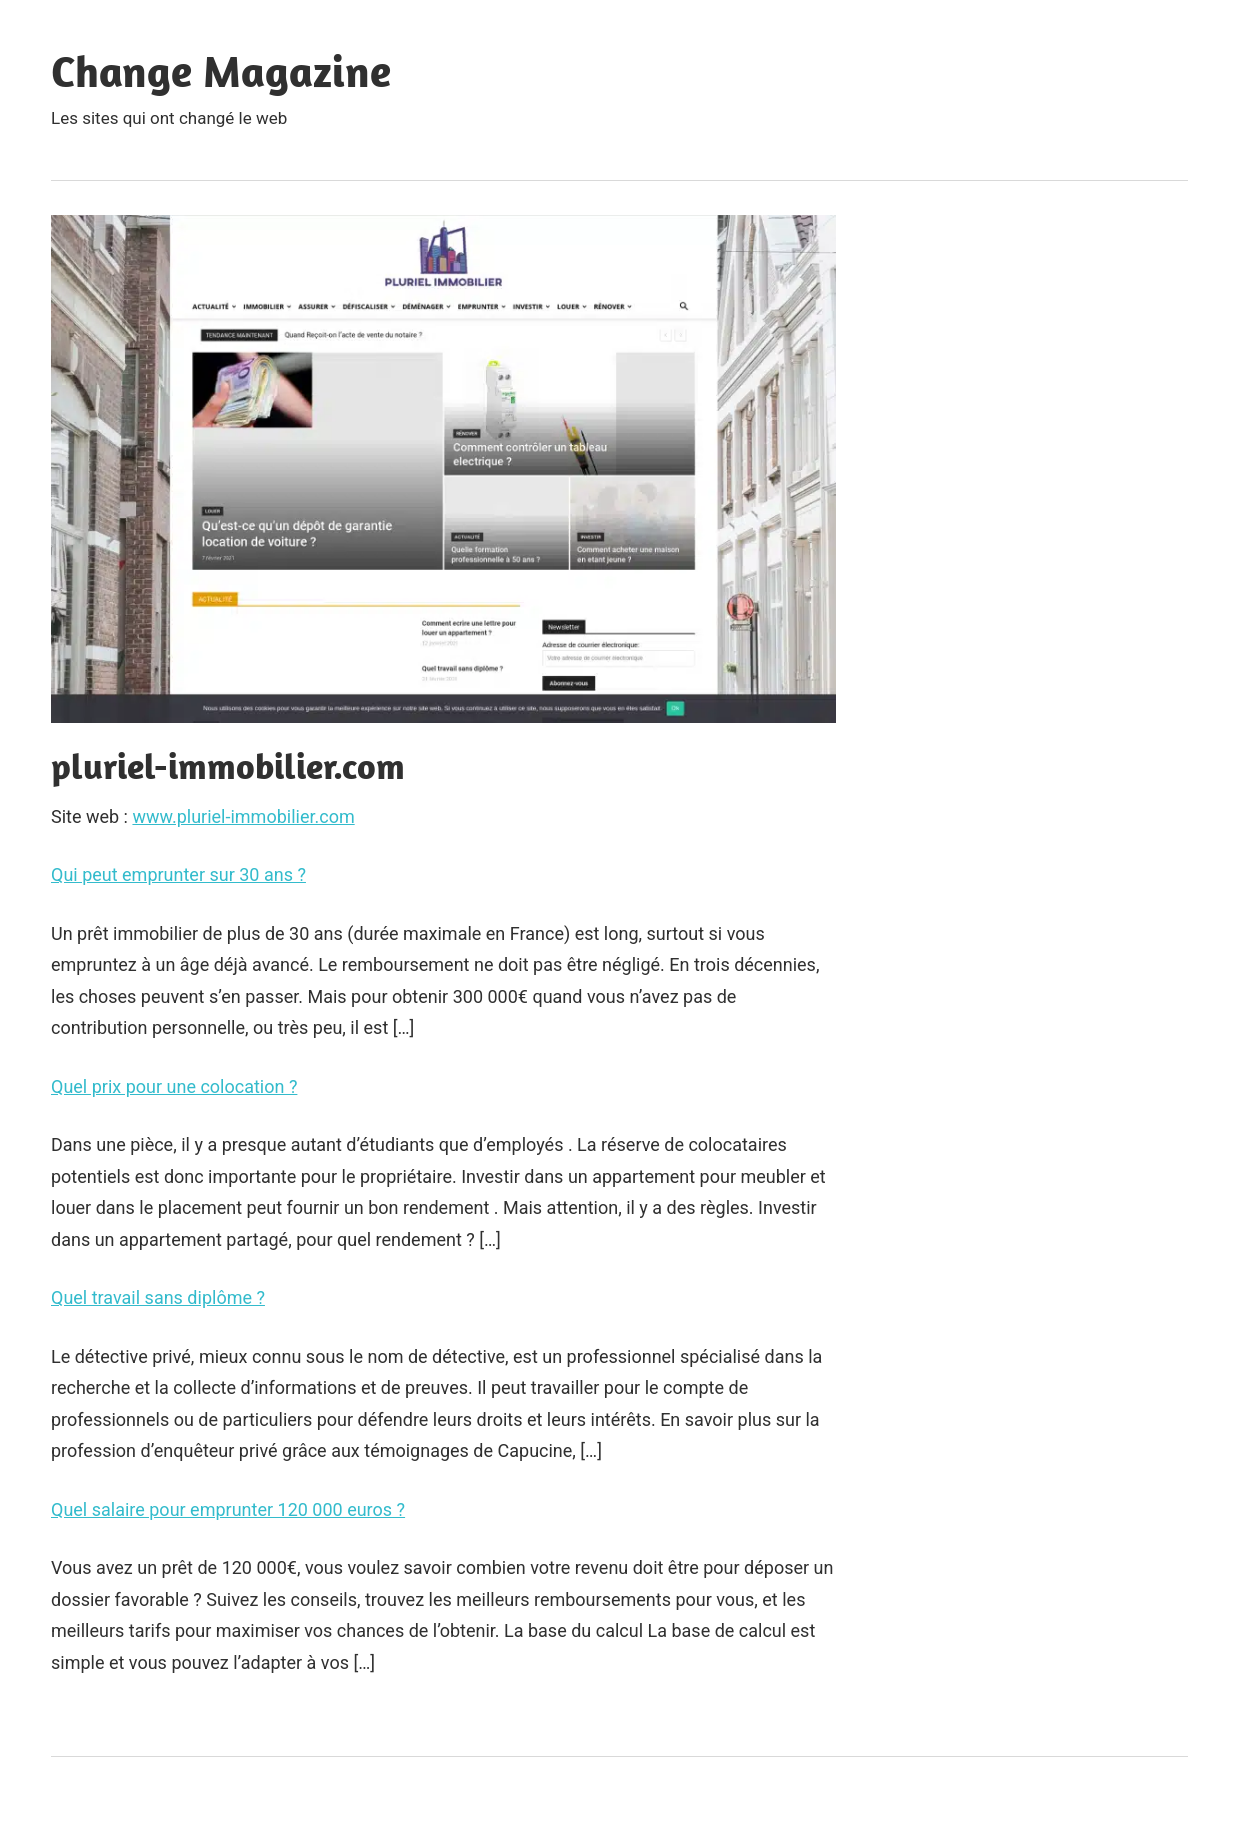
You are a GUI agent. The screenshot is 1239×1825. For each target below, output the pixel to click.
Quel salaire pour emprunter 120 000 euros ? (228, 1509)
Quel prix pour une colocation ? (174, 1086)
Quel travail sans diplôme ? (158, 1297)
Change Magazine (221, 71)
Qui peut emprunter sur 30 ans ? (178, 874)
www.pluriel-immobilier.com (243, 816)
